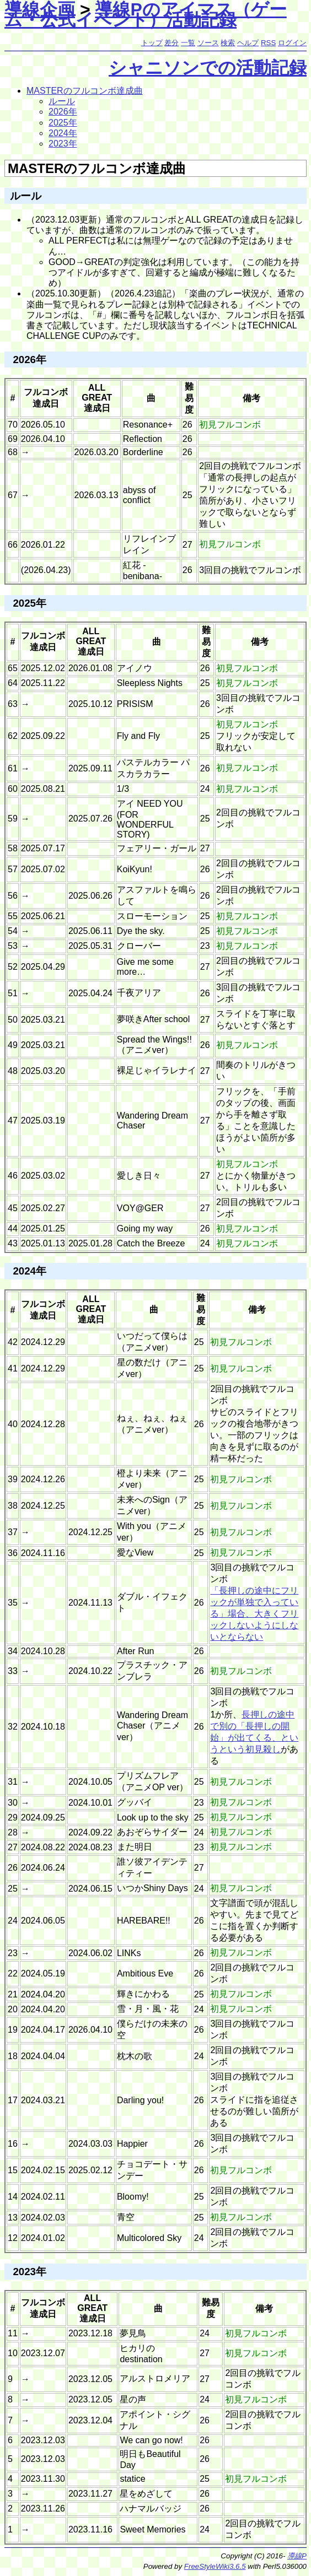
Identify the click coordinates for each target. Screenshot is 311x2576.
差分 (171, 43)
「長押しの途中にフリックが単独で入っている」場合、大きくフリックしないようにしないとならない (254, 1613)
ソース (208, 43)
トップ (152, 43)
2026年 (63, 111)
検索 (228, 43)
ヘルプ (248, 43)
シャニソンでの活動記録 (208, 68)
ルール (62, 101)
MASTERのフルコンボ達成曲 (84, 90)
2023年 (63, 143)
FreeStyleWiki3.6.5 (215, 2566)
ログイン (292, 43)
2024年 (63, 133)
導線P (297, 2556)
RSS (268, 43)
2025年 (63, 122)
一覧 (188, 43)
